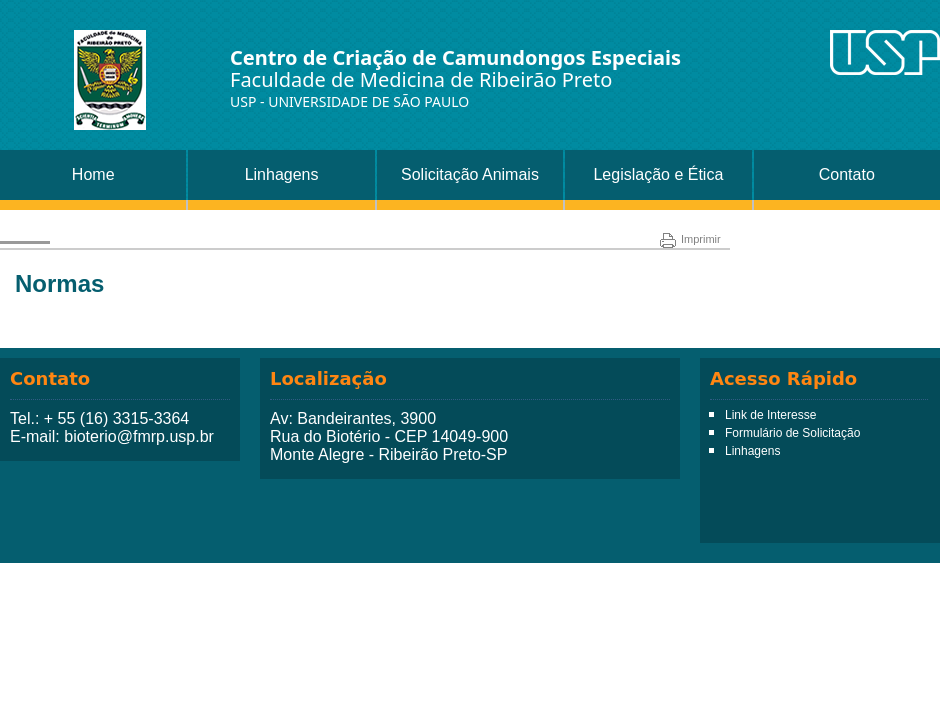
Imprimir (690, 239)
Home (93, 174)
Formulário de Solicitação (792, 433)
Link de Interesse (770, 415)
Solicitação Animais (470, 174)
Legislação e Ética (658, 174)
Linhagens (282, 174)
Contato (847, 174)
